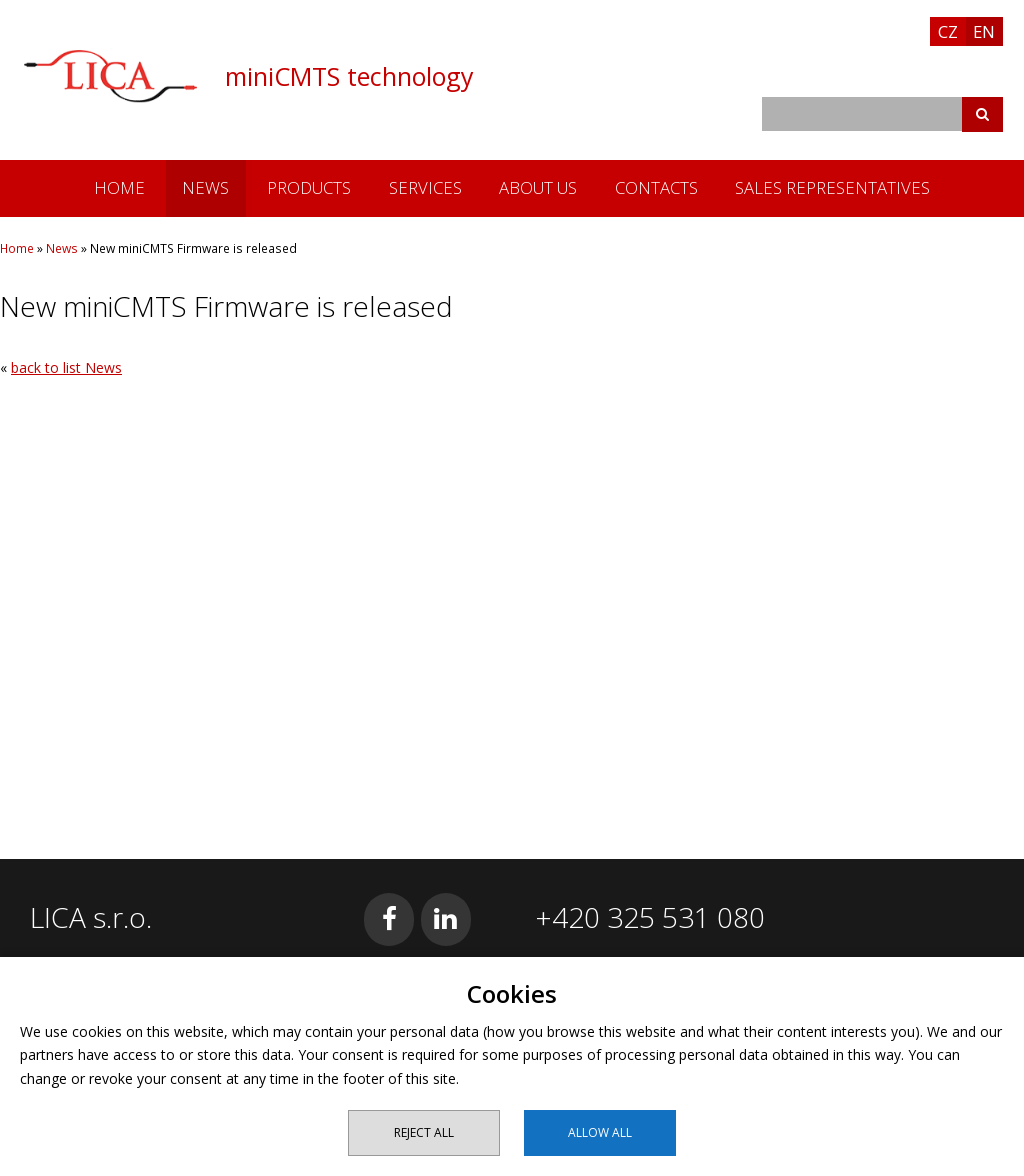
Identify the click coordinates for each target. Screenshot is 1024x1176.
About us (538, 187)
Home (119, 187)
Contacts (656, 187)
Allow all (600, 1132)
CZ (948, 31)
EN (984, 31)
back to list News (66, 367)
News (205, 187)
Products (309, 187)
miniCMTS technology (349, 76)
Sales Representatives (832, 187)
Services (425, 187)
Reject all (424, 1132)
